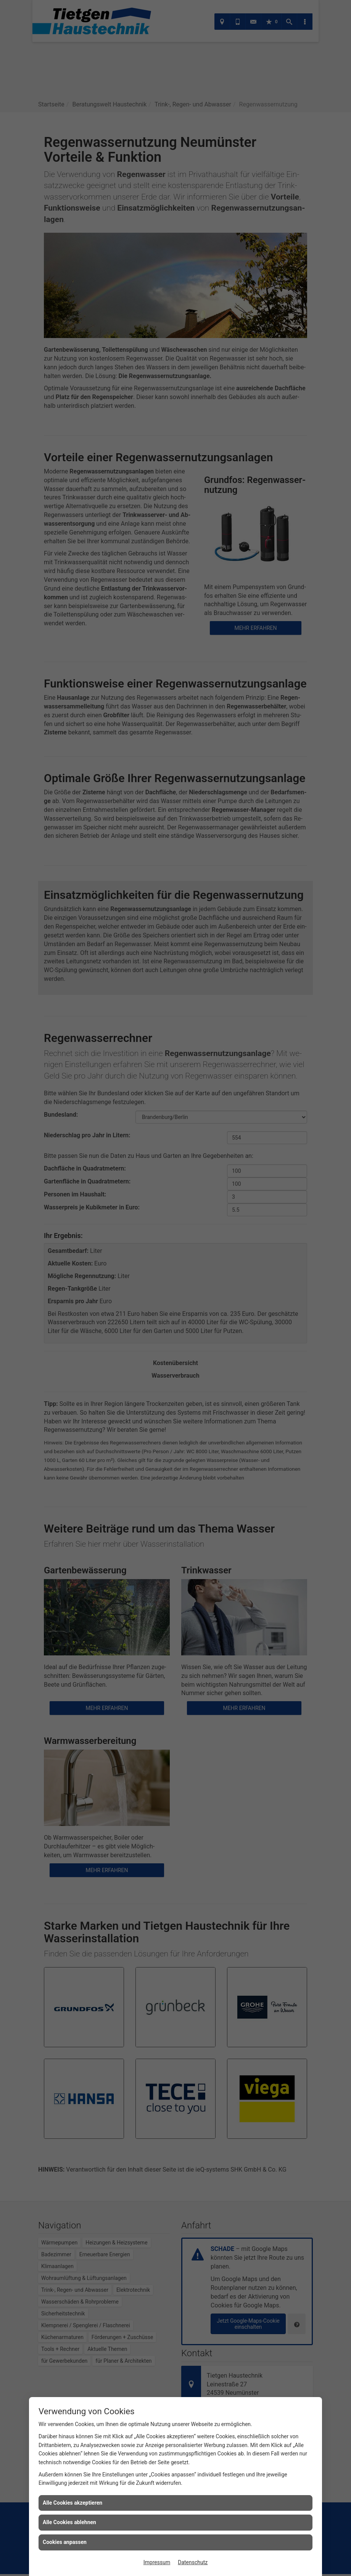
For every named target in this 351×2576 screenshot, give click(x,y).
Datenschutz (193, 2562)
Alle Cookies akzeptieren (72, 2503)
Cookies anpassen (65, 2542)
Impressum (156, 2562)
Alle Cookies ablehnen (69, 2522)
